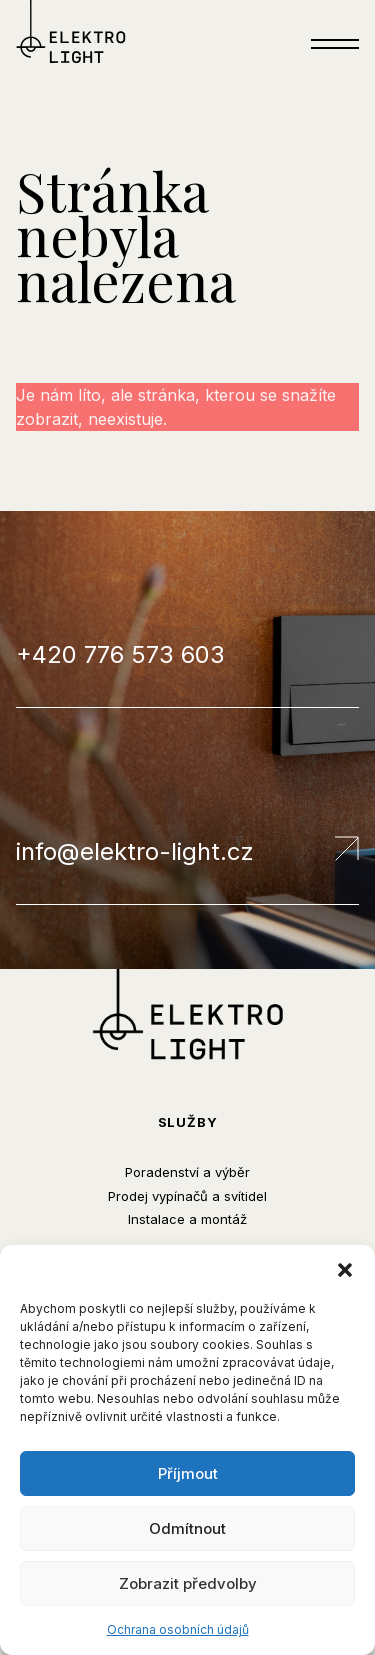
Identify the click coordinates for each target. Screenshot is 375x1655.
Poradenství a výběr (187, 1172)
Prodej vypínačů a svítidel (187, 1196)
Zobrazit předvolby (188, 1583)
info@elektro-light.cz (187, 851)
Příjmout (188, 1473)
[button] (345, 1270)
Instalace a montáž (187, 1219)
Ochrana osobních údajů (178, 1629)
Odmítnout (187, 1528)
